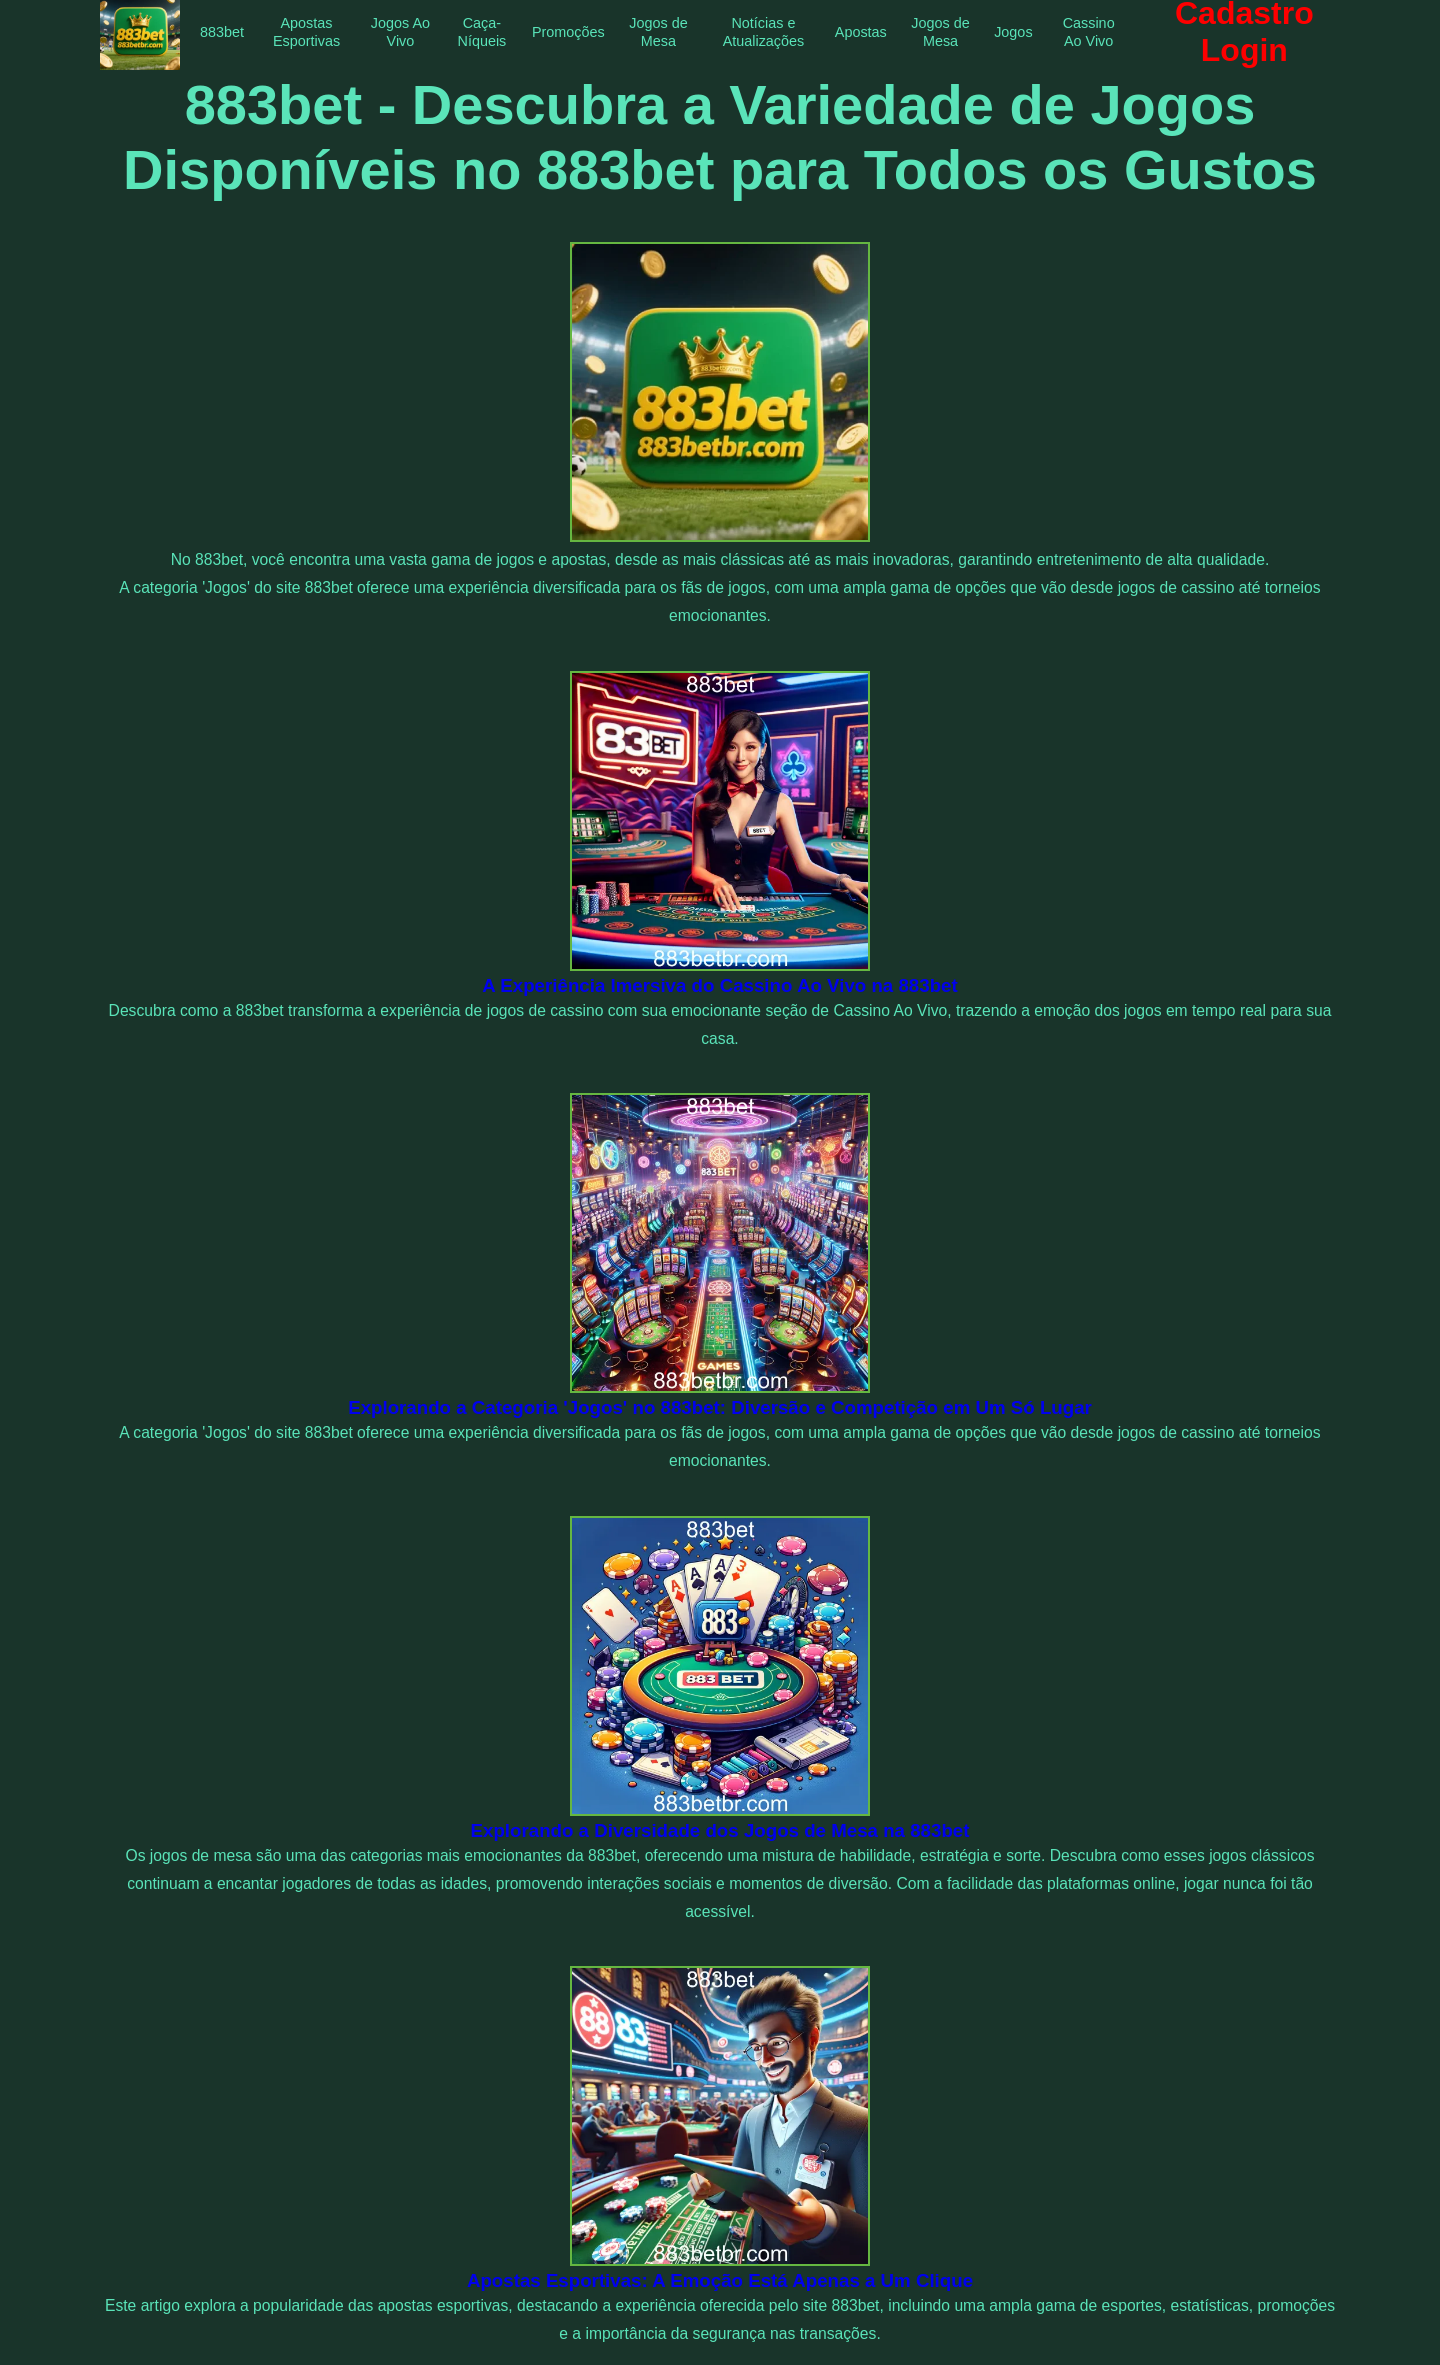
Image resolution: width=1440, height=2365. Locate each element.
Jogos (1013, 32)
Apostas (861, 32)
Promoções (568, 32)
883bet (222, 32)
